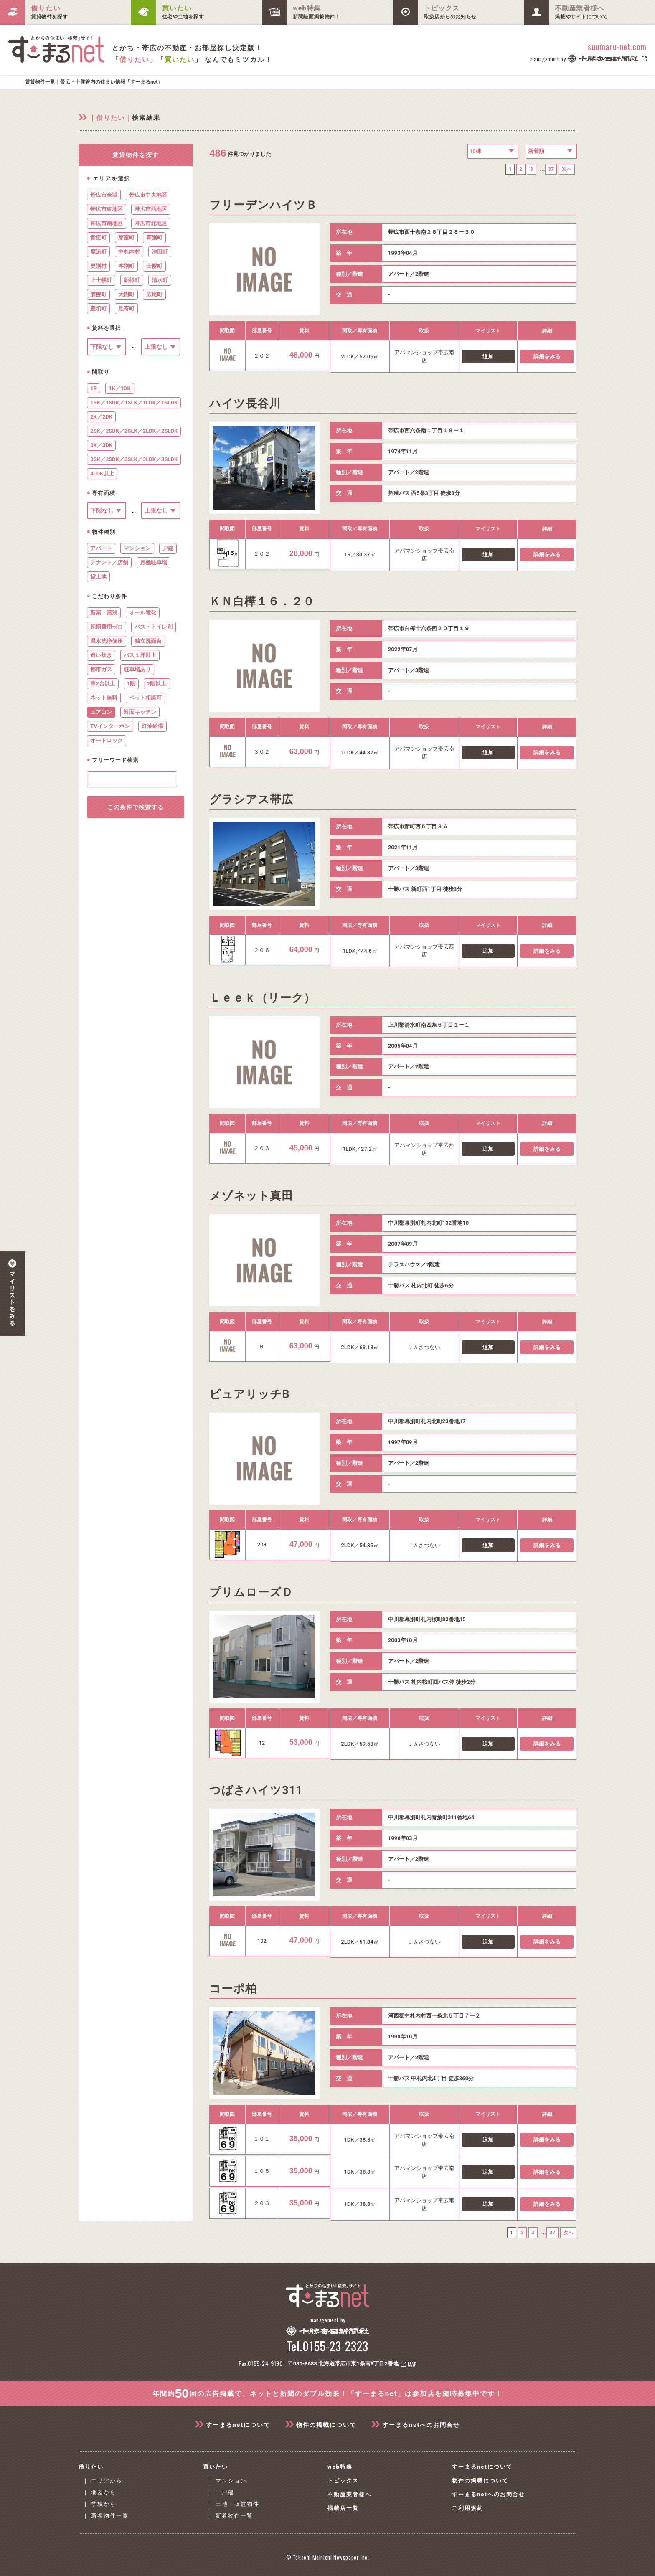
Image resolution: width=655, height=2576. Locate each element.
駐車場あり (137, 669)
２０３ (262, 1150)
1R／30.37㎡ (360, 556)
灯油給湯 (152, 726)
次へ (566, 170)
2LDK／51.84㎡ (359, 1943)
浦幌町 (98, 294)
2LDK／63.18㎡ (359, 1349)
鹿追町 (98, 252)
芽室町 (126, 237)
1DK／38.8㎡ (360, 2142)
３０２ (262, 754)
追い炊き (101, 655)
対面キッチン (140, 712)
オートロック (106, 740)
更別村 (98, 266)
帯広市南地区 (106, 223)
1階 (131, 683)
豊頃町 (98, 308)
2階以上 (156, 683)
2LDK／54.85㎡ (359, 1547)
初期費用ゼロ (106, 627)
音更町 (98, 237)
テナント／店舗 (109, 562)
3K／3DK (101, 445)
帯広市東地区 (106, 209)
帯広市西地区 (151, 209)
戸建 (167, 548)
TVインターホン (110, 726)
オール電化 (142, 612)
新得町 (132, 280)
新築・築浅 (103, 612)
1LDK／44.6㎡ (360, 952)
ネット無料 (103, 698)
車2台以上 (102, 683)
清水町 (160, 280)
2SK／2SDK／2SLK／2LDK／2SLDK (134, 431)
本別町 (126, 266)
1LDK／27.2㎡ (360, 1151)
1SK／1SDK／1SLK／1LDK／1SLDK (134, 402)
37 (549, 170)
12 (262, 1744)
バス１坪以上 (140, 655)
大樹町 (126, 294)
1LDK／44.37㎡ (359, 754)
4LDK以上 (102, 473)
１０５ (262, 2173)
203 (262, 1546)
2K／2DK (101, 417)
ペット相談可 (145, 698)
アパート (101, 548)
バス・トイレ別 (154, 627)
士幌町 (154, 266)
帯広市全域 (103, 195)
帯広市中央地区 (148, 195)
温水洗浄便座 (106, 641)
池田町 (160, 252)
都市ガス (101, 669)
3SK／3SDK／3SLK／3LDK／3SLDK (134, 459)
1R (93, 388)
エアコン (101, 712)
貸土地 (98, 577)
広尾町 (154, 294)
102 (262, 1942)
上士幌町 (101, 280)
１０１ (262, 2141)
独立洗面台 (148, 641)
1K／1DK (120, 388)
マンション (137, 548)
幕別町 (154, 237)
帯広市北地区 (151, 223)
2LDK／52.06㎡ (359, 358)
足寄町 (126, 308)
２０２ (262, 357)
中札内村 (129, 252)
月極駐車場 (153, 562)
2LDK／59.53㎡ (359, 1745)
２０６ (262, 952)
